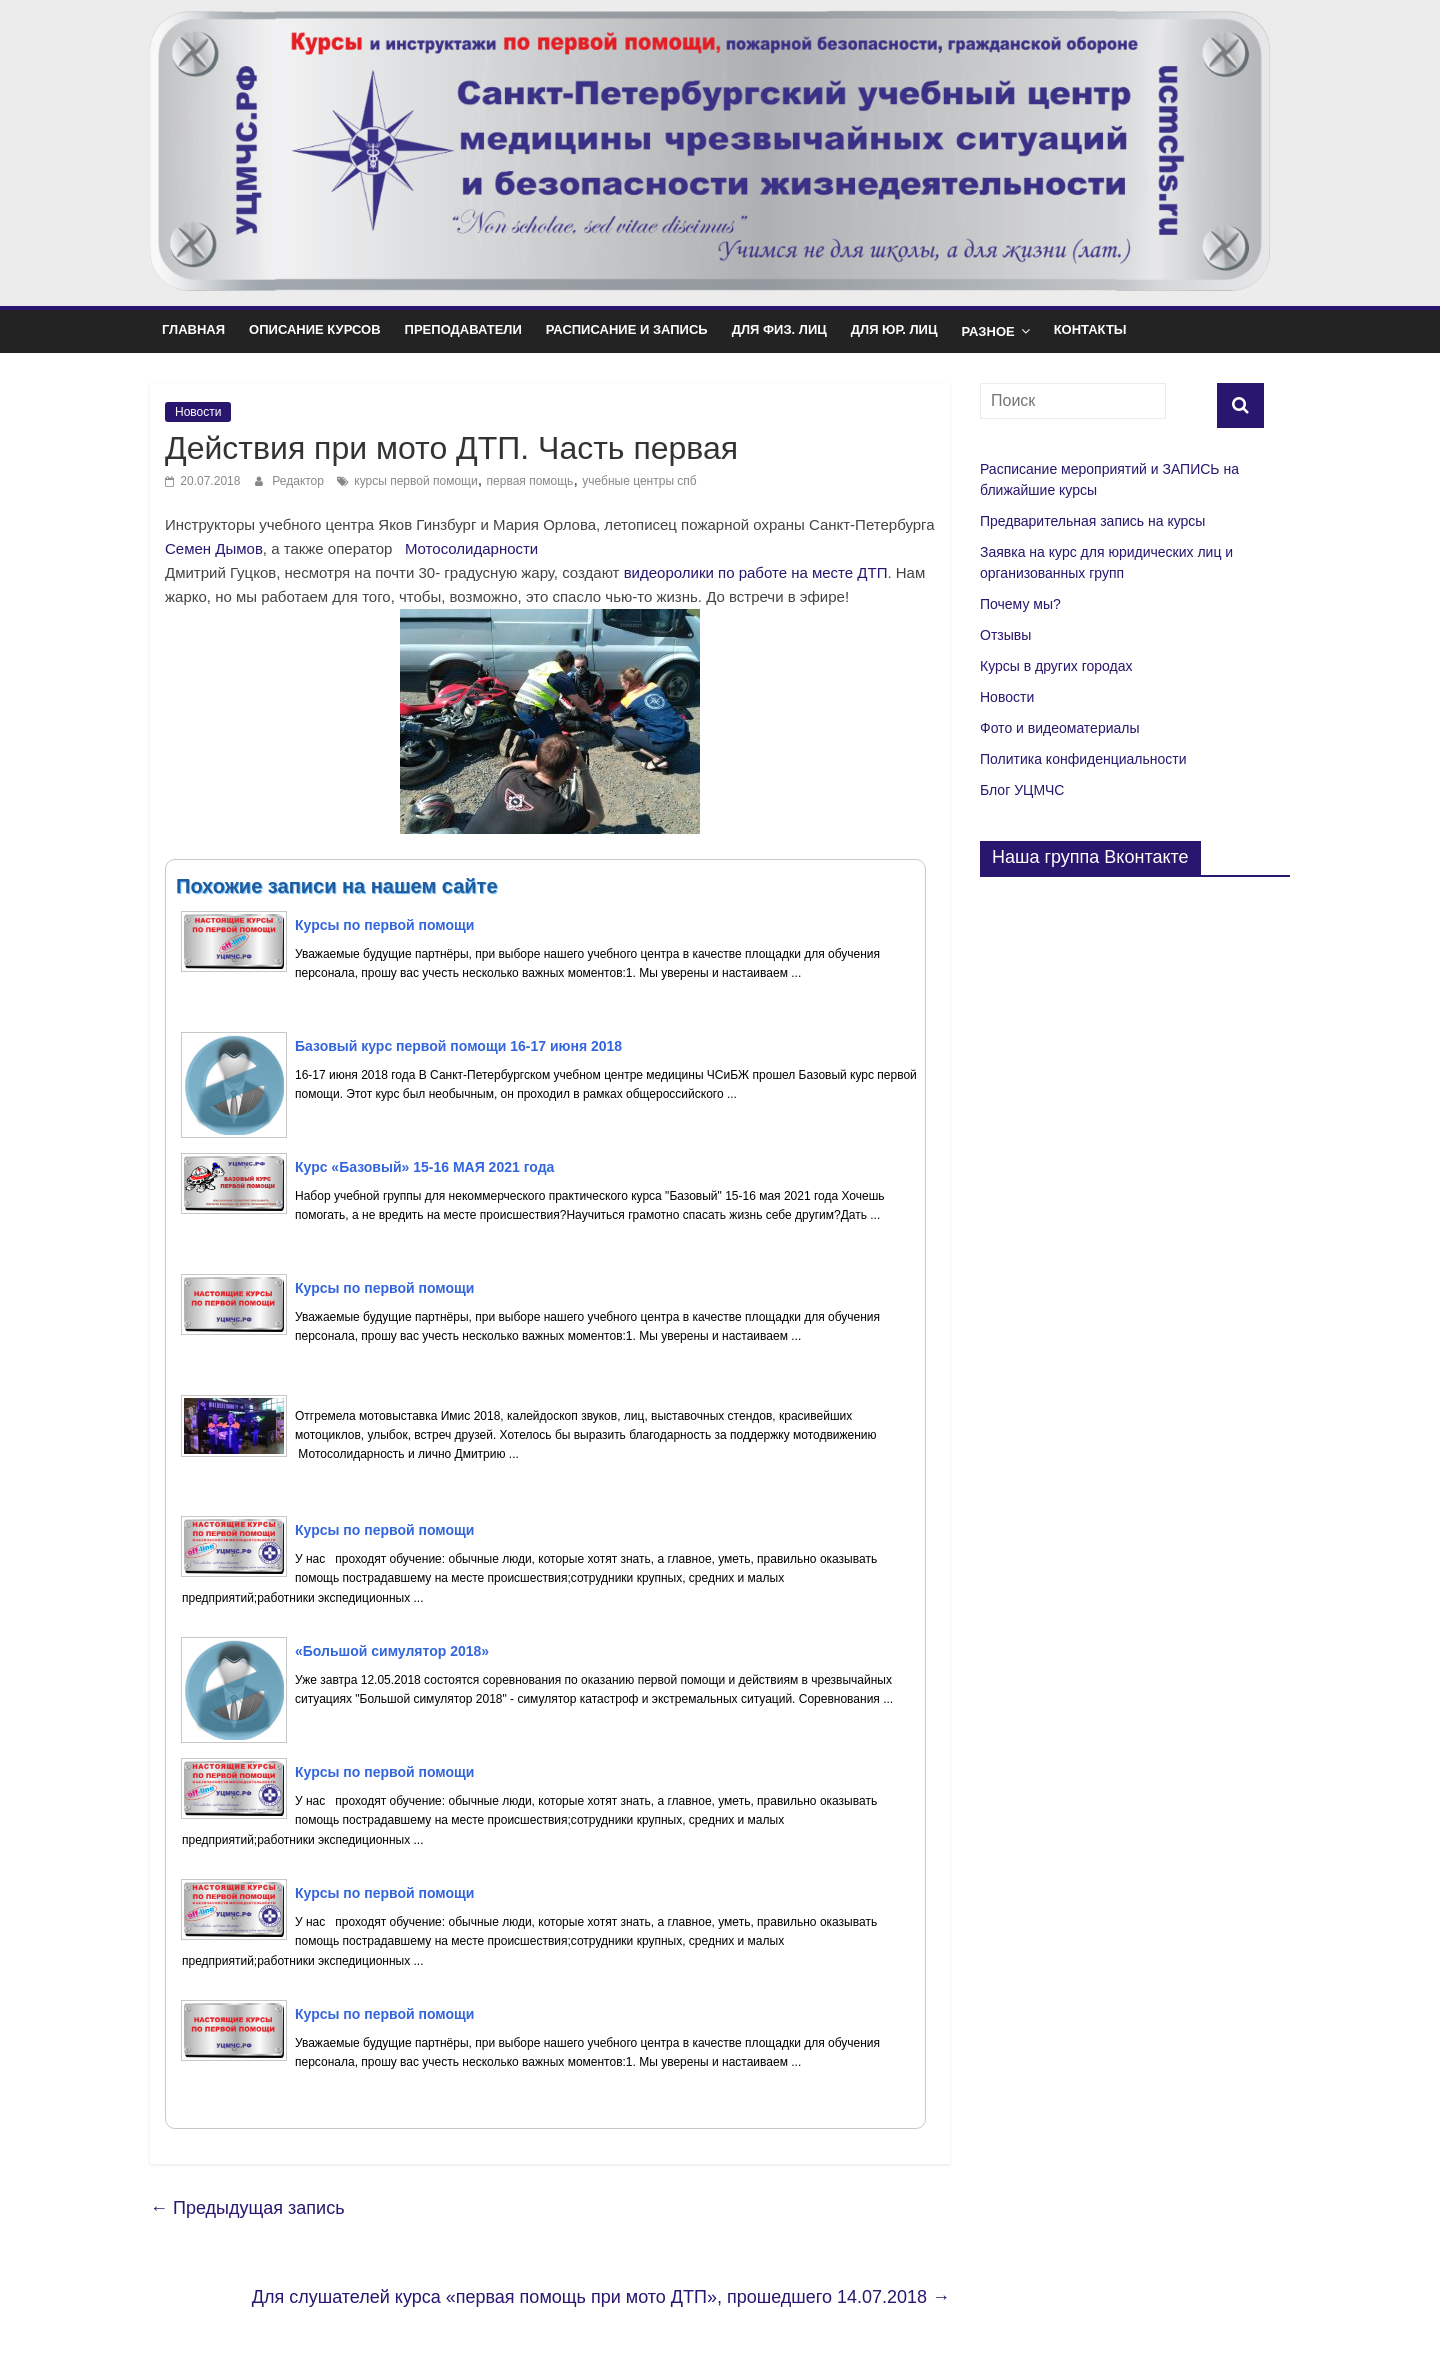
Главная (193, 329)
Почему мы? (1020, 604)
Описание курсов (315, 329)
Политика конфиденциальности (1083, 759)
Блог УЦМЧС (1022, 790)
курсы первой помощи (415, 481)
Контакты (1090, 329)
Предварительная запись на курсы (1092, 521)
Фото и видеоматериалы (1060, 728)
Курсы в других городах (1056, 666)
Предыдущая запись (247, 2208)
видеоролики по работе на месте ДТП (756, 572)
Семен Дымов (214, 548)
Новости (198, 412)
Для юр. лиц (894, 329)
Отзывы (1005, 635)
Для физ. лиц (779, 329)
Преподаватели (463, 329)
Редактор (299, 481)
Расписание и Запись (627, 329)
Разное (987, 331)
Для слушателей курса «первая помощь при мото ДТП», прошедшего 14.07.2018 (601, 2297)
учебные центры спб (639, 481)
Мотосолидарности (471, 548)
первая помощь (530, 481)
